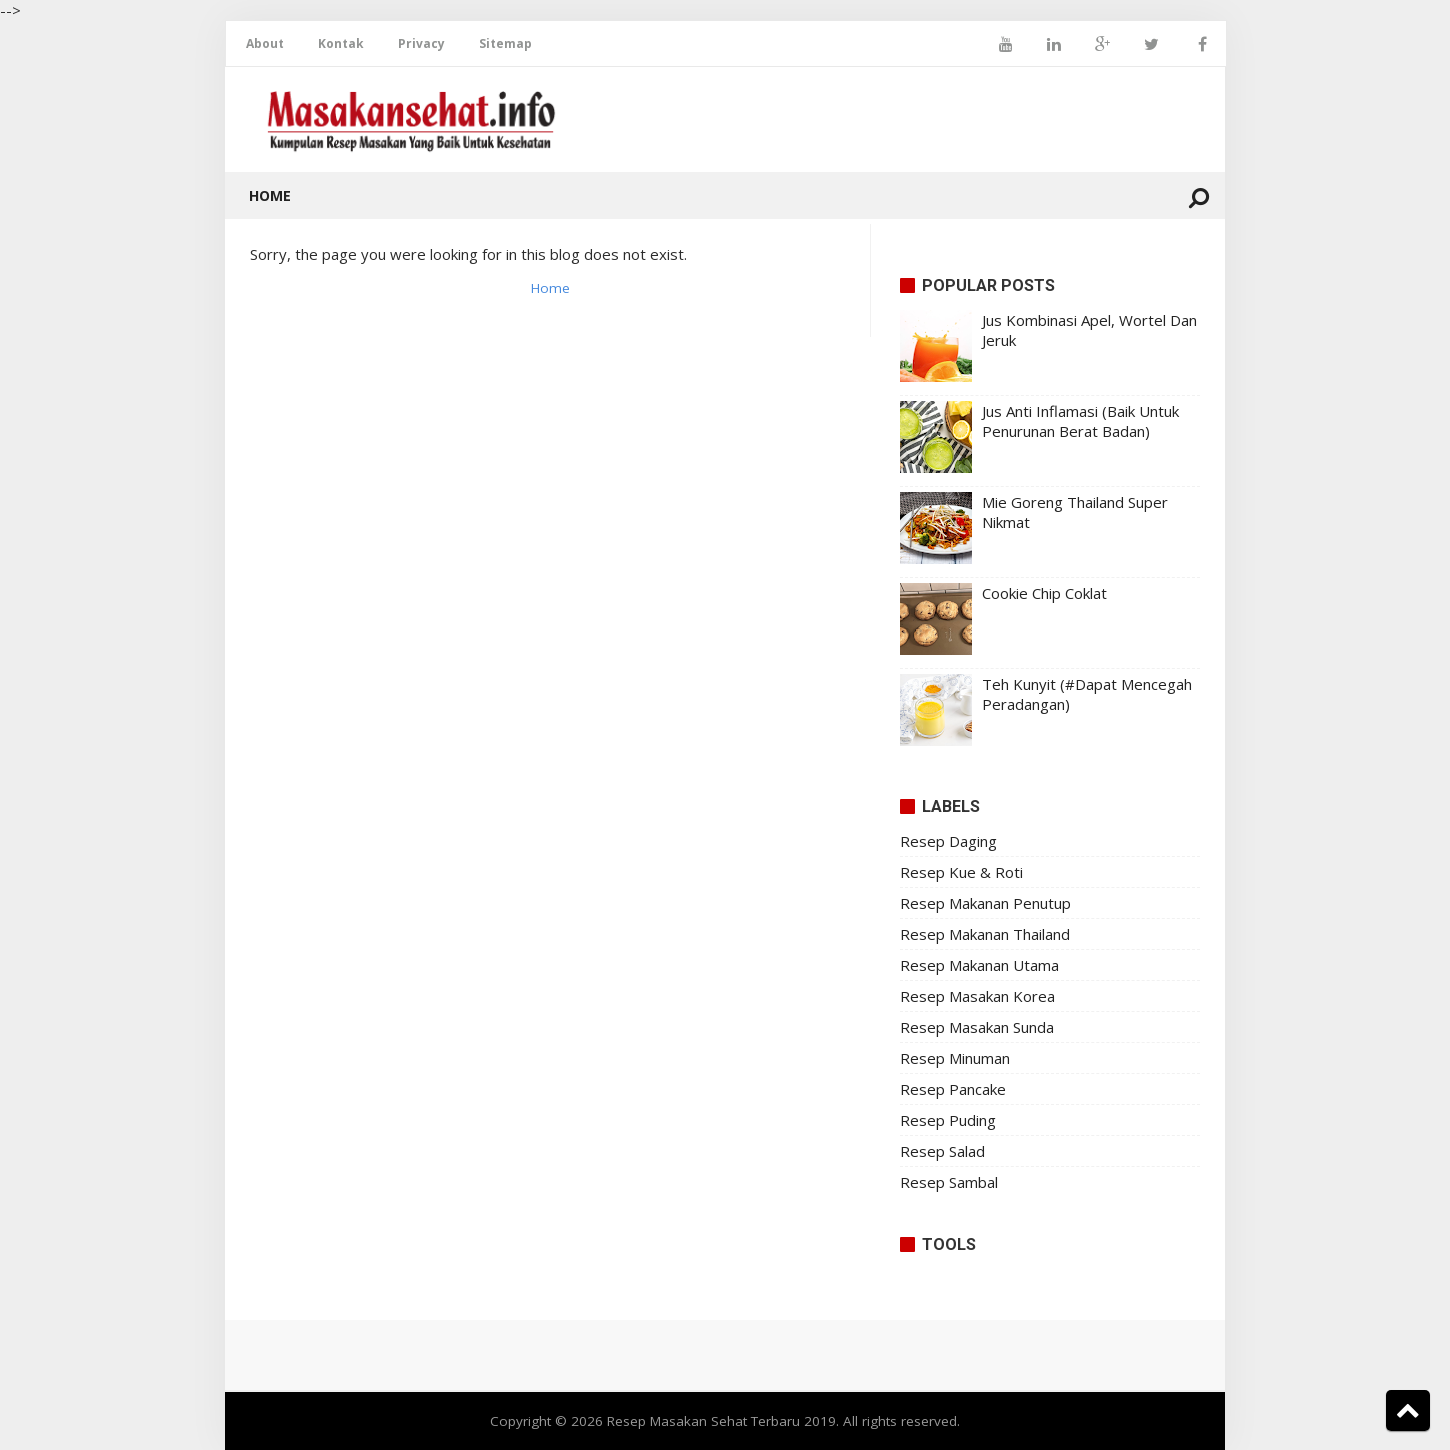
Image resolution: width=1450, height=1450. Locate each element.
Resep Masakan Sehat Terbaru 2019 (721, 1421)
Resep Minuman (955, 1058)
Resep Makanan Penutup (985, 903)
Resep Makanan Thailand (985, 934)
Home (270, 195)
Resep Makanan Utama (979, 965)
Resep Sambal (949, 1182)
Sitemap (505, 43)
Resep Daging (948, 841)
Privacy (421, 43)
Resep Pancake (953, 1089)
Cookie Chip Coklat (1044, 593)
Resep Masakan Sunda (977, 1027)
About (265, 43)
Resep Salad (942, 1151)
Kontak (341, 43)
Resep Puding (948, 1120)
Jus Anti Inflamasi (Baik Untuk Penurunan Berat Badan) (1080, 421)
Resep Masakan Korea (977, 996)
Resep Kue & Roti (961, 872)
